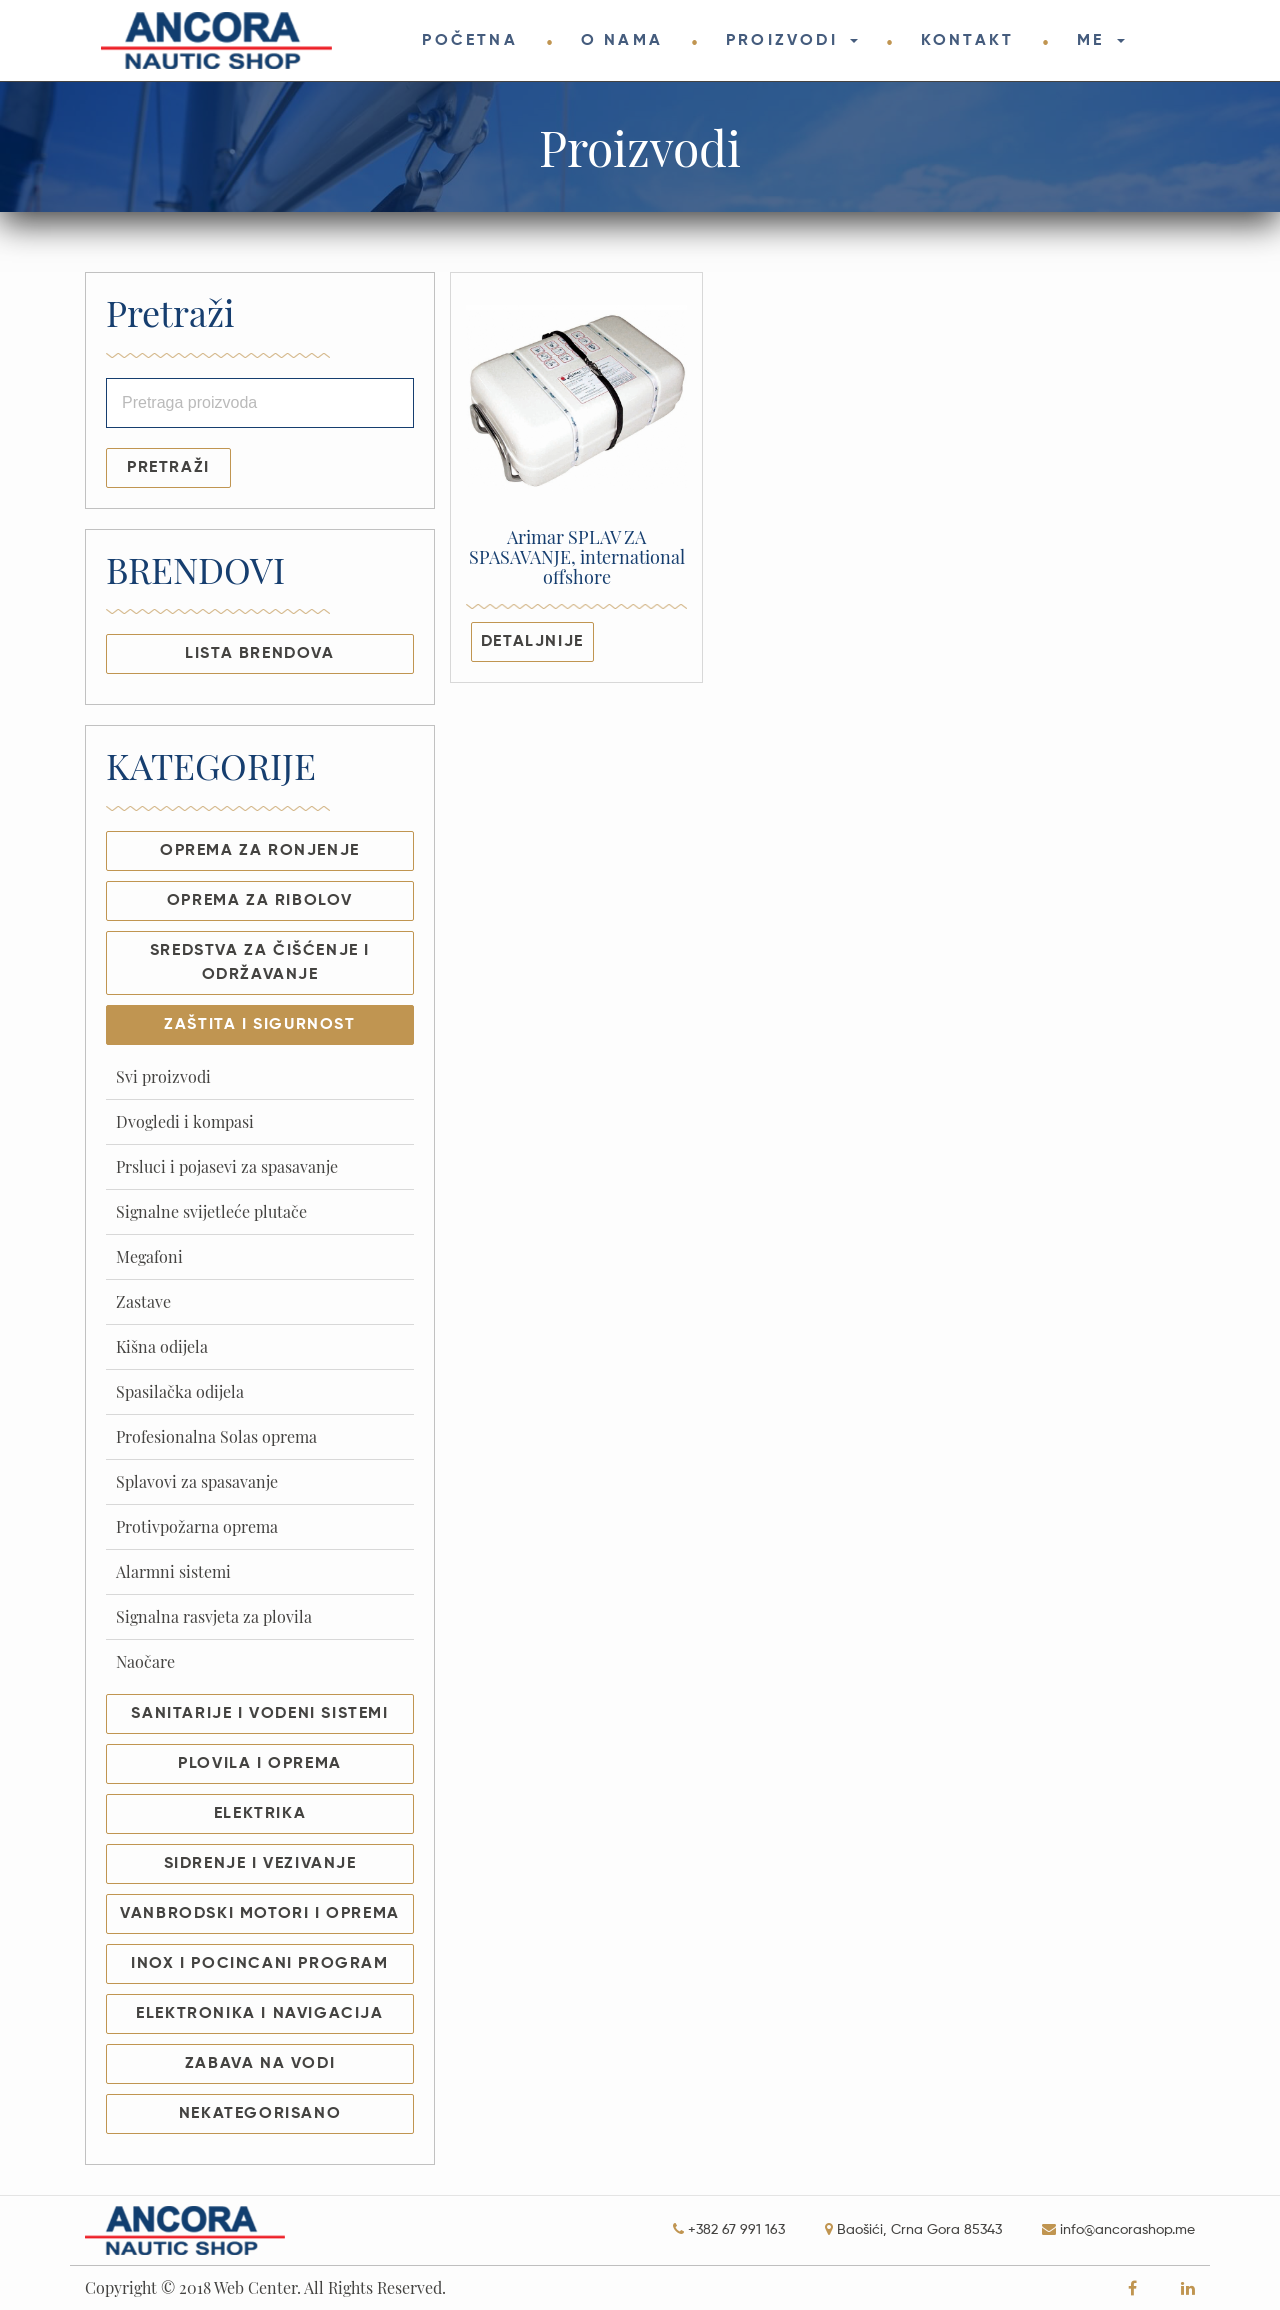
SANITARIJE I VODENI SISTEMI (259, 1714)
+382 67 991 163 (736, 2230)
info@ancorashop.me (1127, 2230)
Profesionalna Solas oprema (216, 1436)
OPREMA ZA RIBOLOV (260, 901)
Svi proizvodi (163, 1076)
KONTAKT (967, 41)
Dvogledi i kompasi (185, 1121)
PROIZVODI (785, 41)
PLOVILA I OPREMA (260, 1764)
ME (1094, 41)
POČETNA (469, 41)
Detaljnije (532, 642)
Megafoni (149, 1256)
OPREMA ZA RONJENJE (260, 851)
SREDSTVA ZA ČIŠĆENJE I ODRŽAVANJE (260, 963)
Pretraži (168, 468)
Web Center (255, 2287)
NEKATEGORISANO (260, 2114)
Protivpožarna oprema (197, 1526)
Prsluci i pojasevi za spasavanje (227, 1166)
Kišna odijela (162, 1346)
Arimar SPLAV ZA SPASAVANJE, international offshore (577, 558)
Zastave (143, 1301)
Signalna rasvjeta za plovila (214, 1616)
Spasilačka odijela (180, 1391)
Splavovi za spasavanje (197, 1481)
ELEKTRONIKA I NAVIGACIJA (259, 2014)
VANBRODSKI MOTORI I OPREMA (260, 1914)
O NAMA (622, 41)
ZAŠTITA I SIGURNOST (259, 1025)
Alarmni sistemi (173, 1571)
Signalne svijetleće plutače (211, 1211)
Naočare (145, 1661)
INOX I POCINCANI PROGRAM (259, 1964)
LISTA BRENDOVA (259, 654)
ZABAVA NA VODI (260, 2064)
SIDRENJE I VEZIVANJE (260, 1864)
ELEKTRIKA (260, 1814)
